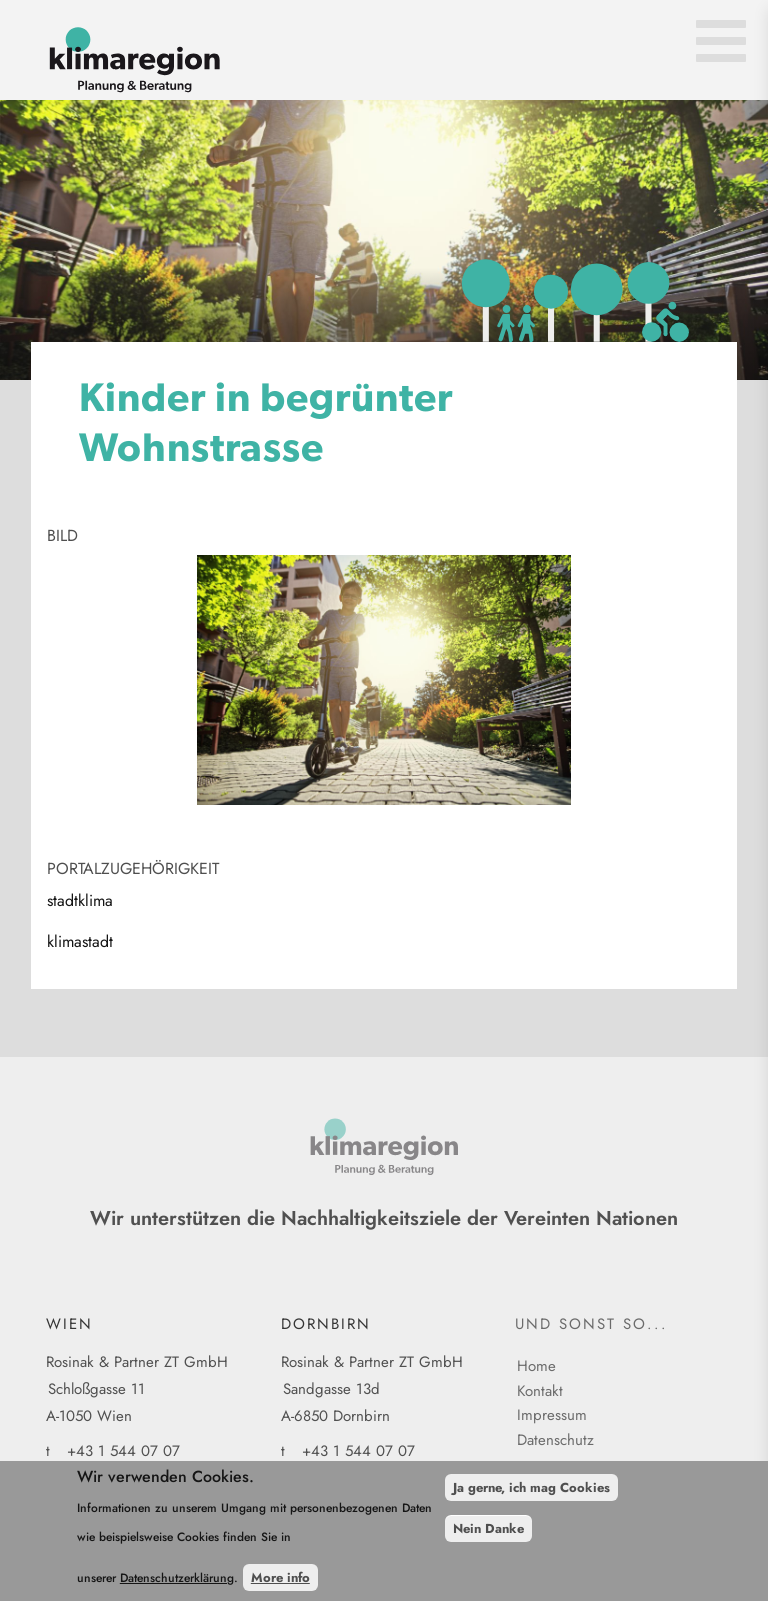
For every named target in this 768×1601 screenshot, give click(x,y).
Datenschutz (555, 1440)
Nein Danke (488, 1536)
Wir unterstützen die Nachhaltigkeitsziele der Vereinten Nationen (384, 1218)
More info (280, 1586)
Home (536, 1366)
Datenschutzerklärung (177, 1587)
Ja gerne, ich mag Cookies (531, 1496)
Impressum (552, 1415)
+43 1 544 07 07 (123, 1451)
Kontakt (540, 1391)
